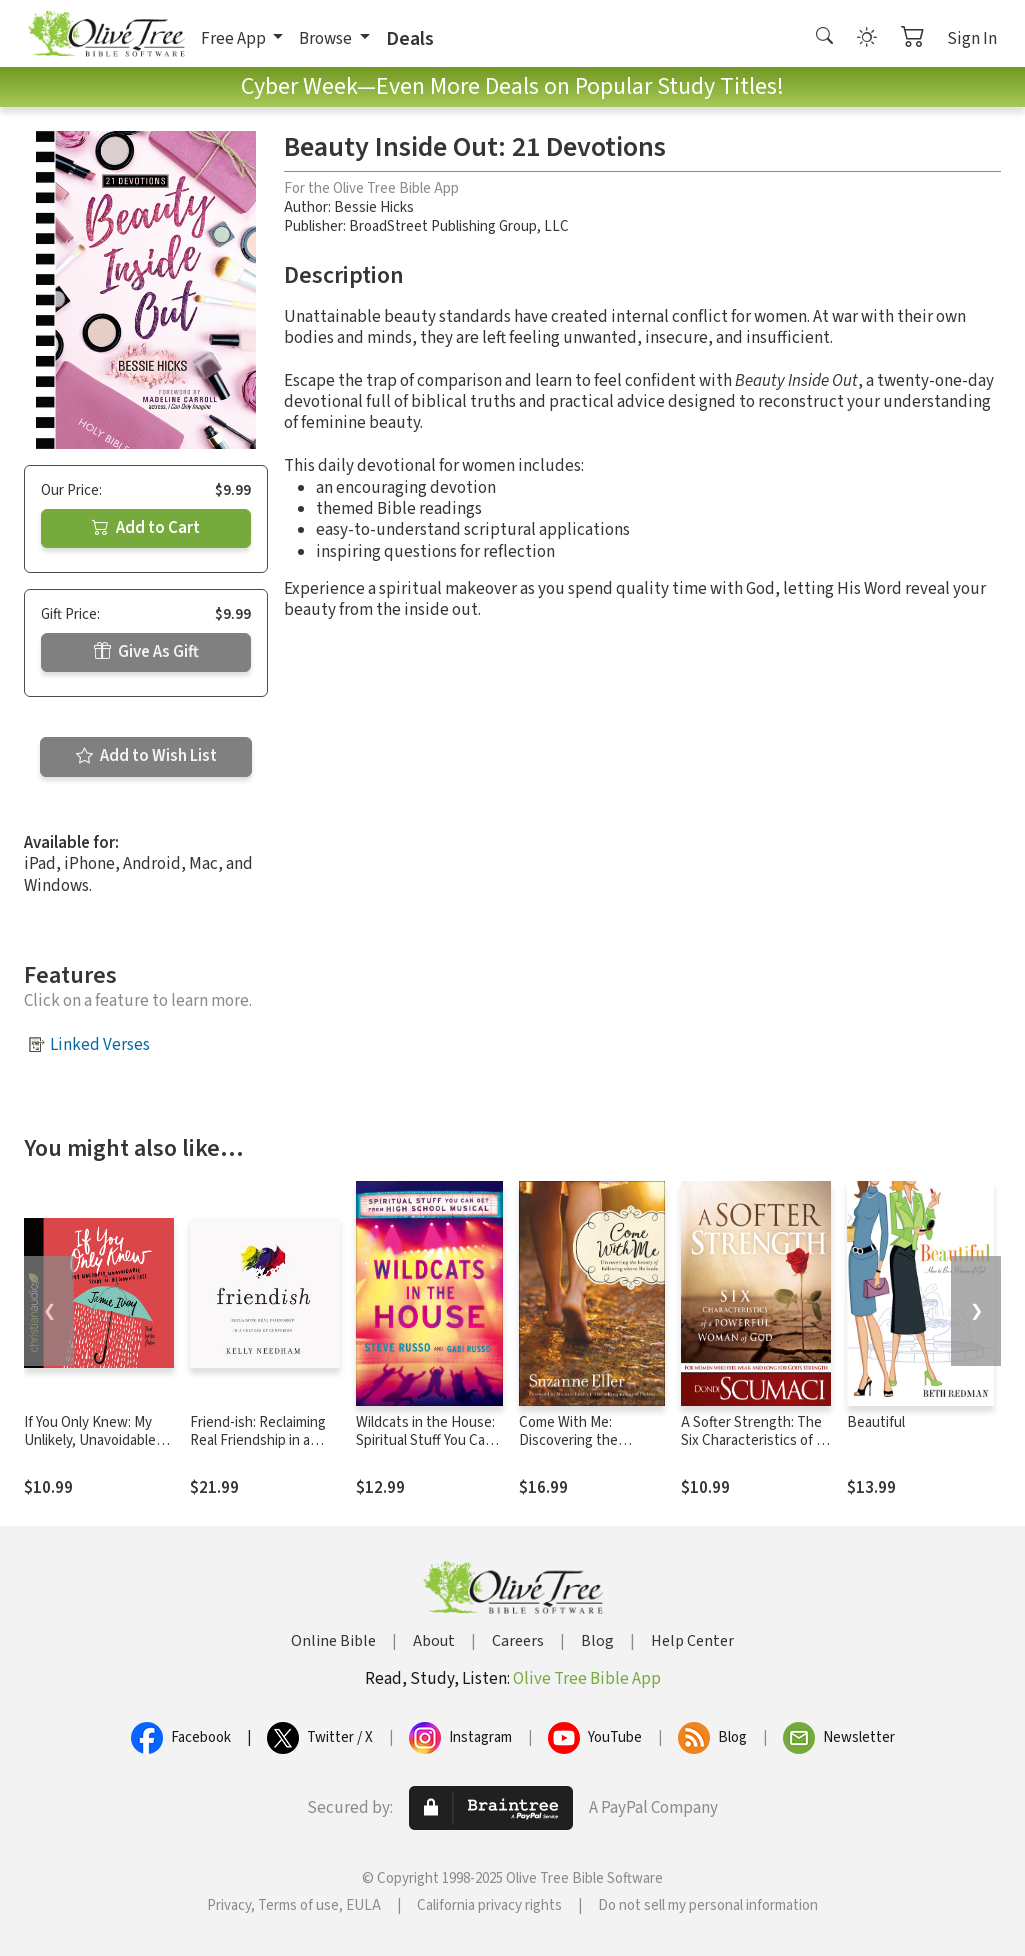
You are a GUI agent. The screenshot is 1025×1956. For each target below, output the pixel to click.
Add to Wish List (146, 756)
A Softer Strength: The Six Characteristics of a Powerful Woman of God (756, 1441)
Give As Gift (146, 652)
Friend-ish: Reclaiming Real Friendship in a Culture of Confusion (258, 1441)
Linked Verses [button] (100, 1045)
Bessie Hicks (374, 207)
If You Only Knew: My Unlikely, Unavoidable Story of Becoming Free (98, 1441)
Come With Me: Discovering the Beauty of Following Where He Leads (581, 1451)
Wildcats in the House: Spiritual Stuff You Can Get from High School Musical (425, 1451)
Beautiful (876, 1422)
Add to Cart (146, 528)
